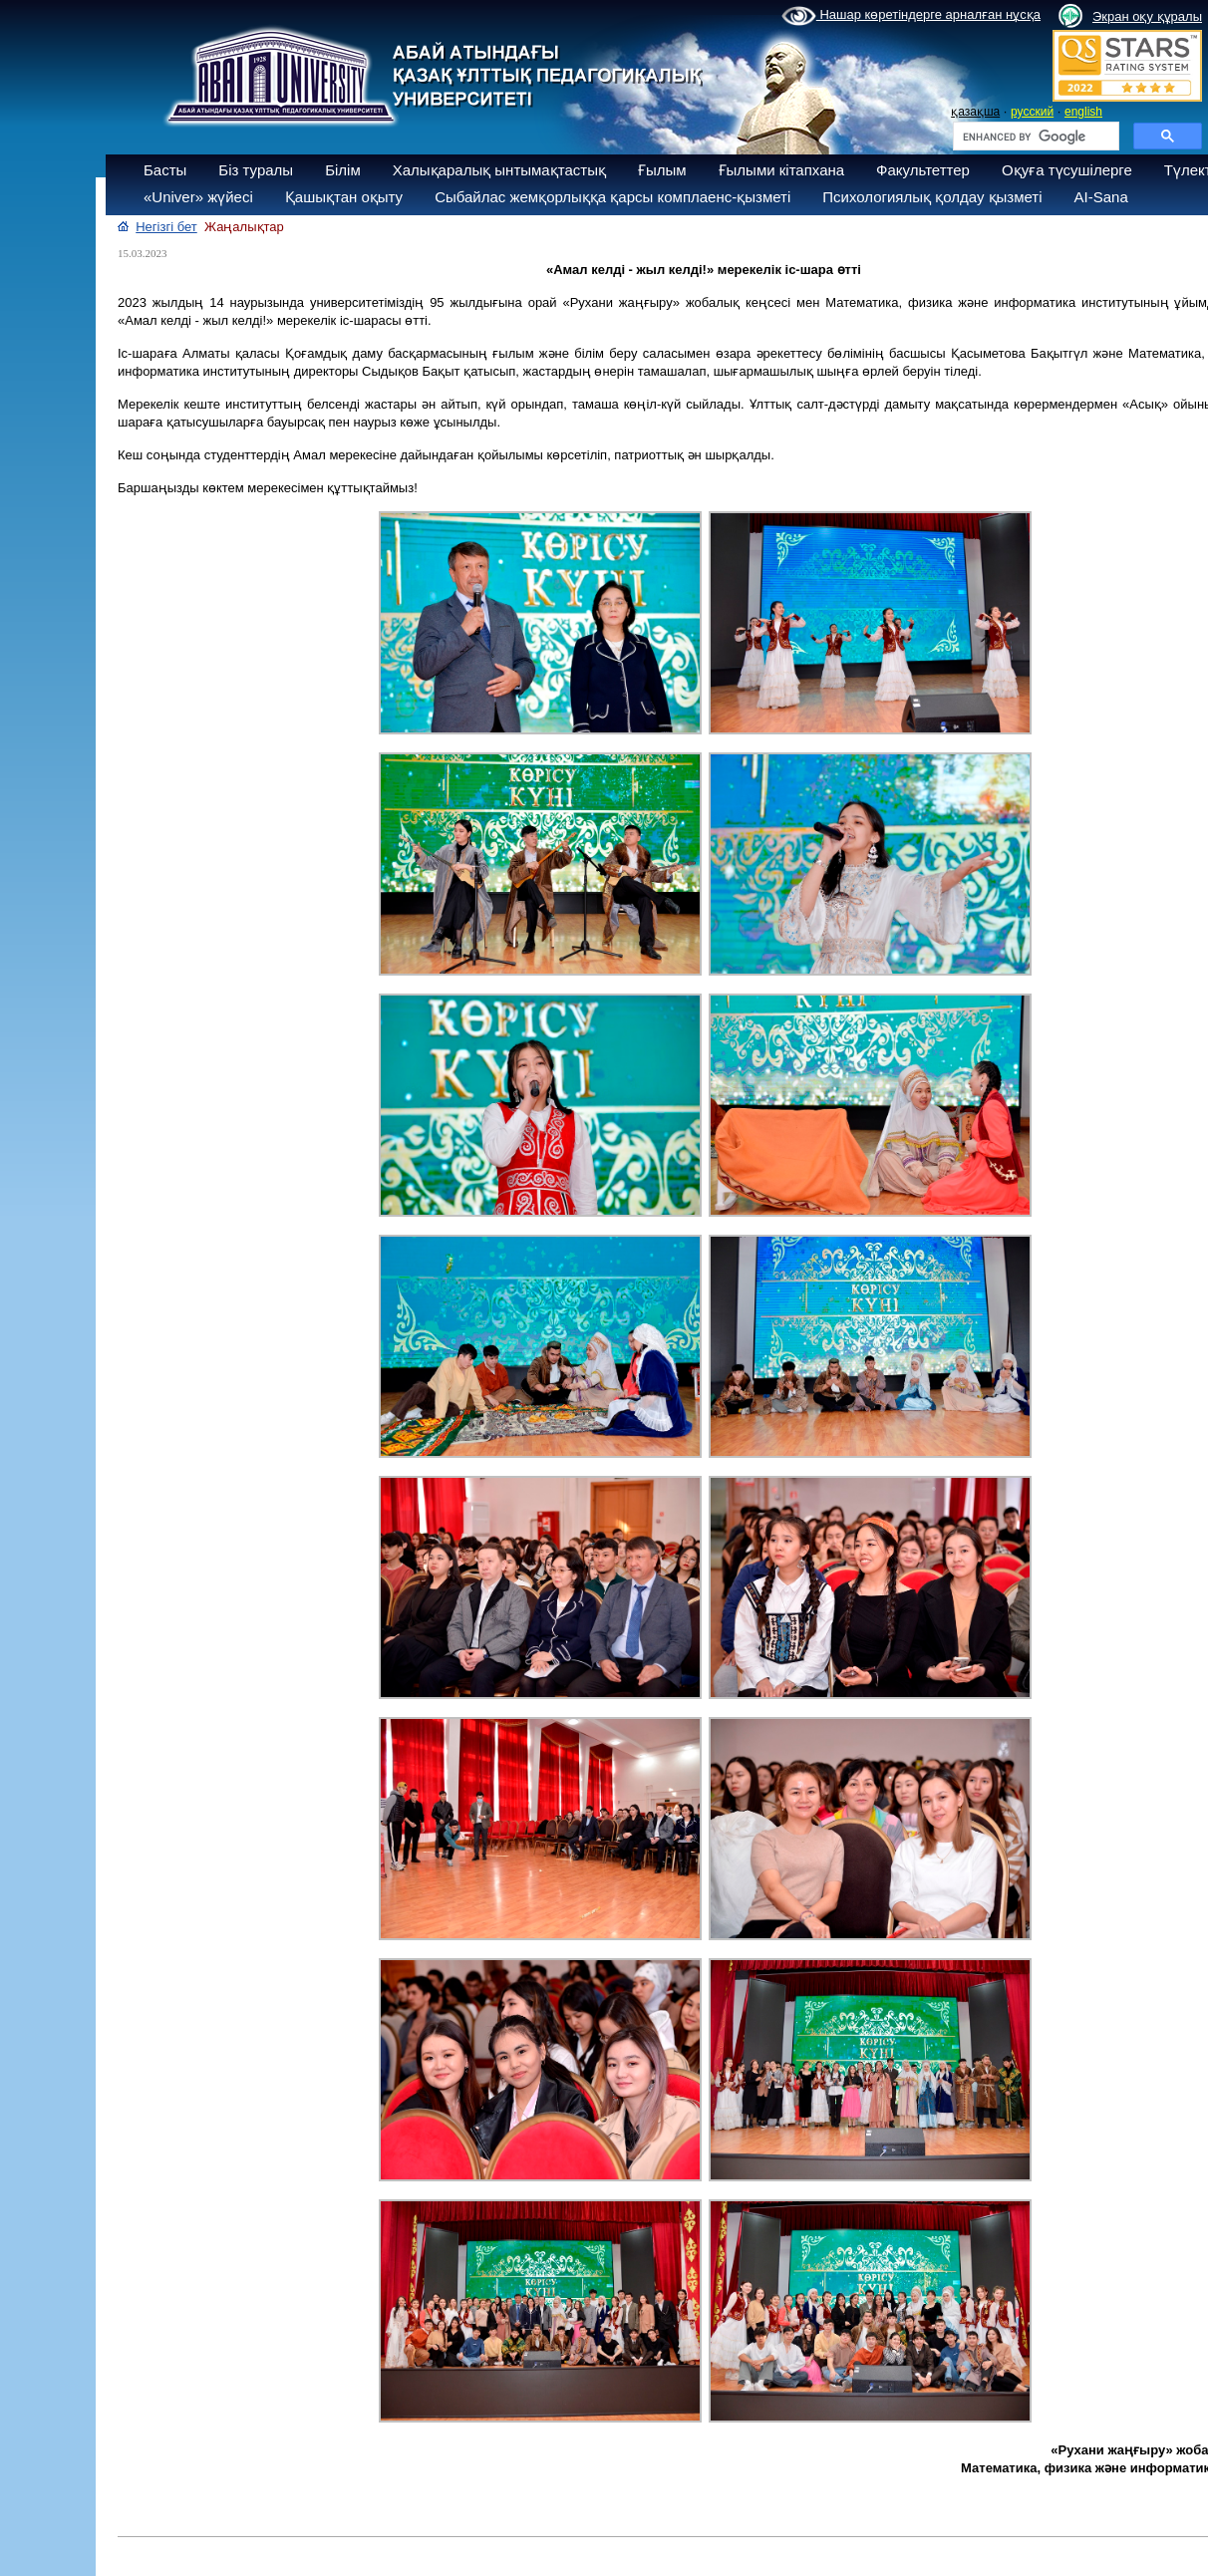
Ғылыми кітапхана (782, 169)
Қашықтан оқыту (344, 196)
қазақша (975, 112)
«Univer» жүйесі (198, 196)
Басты (165, 169)
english (1083, 112)
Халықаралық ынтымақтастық (499, 169)
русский (1032, 112)
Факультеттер (923, 169)
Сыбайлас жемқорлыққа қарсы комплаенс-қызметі (612, 196)
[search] (1034, 136)
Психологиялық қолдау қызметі (932, 196)
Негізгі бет (166, 226)
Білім (343, 169)
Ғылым (662, 169)
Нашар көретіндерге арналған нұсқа (911, 16)
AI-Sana (1101, 196)
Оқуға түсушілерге (1067, 169)
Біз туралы (255, 169)
